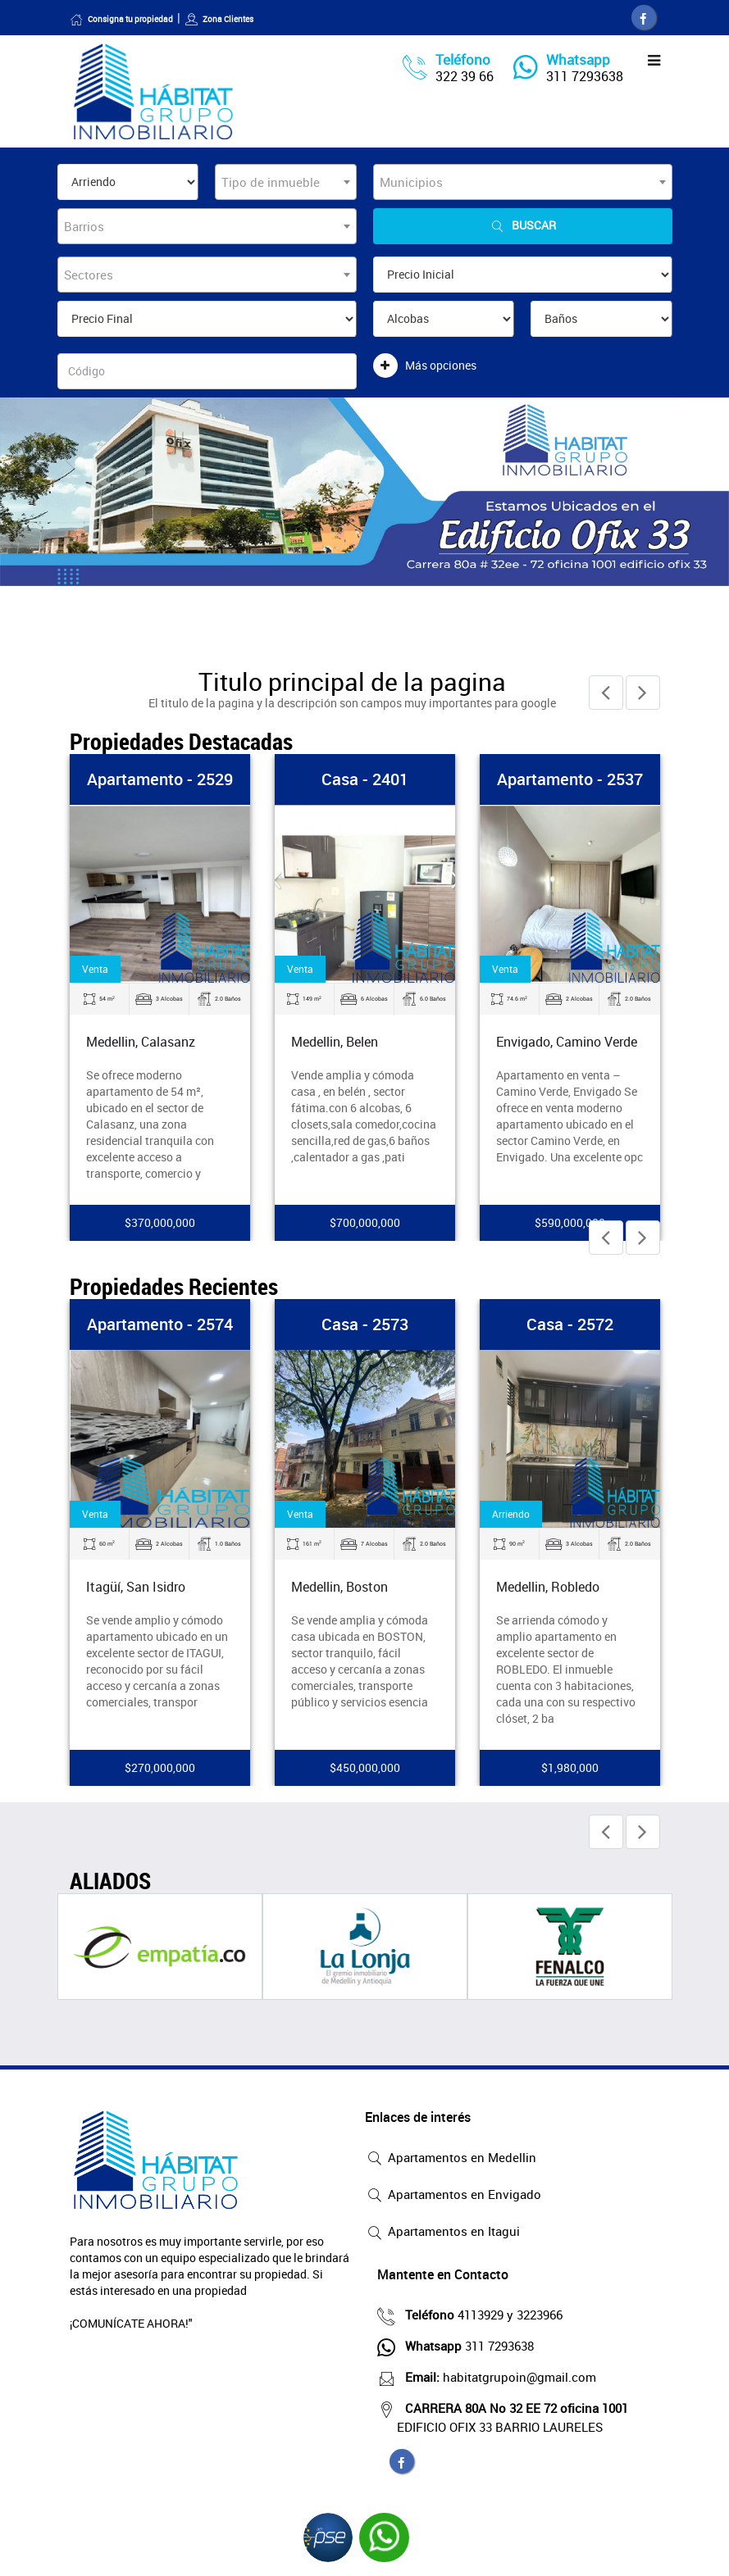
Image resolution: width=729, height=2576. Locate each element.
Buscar (522, 225)
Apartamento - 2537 (570, 779)
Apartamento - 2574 (160, 1324)
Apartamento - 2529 (160, 779)
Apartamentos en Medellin (450, 2159)
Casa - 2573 (364, 1324)
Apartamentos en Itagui (442, 2232)
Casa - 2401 (364, 779)
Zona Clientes (219, 19)
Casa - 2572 (569, 1324)
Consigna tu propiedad (121, 19)
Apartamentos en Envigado (453, 2196)
